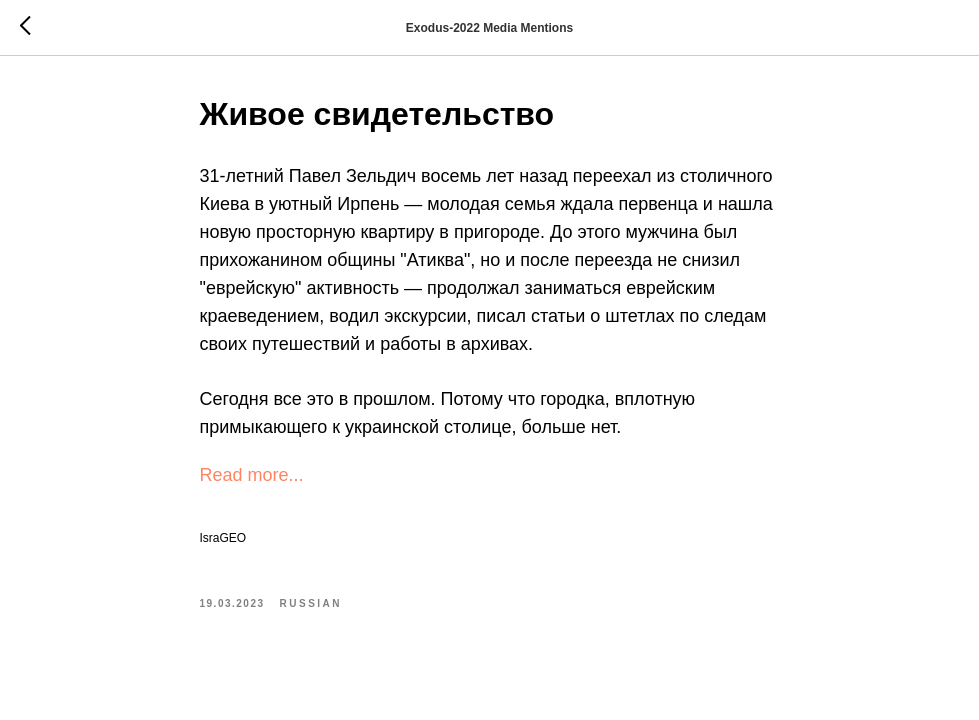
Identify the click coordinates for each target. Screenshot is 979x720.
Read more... (252, 475)
